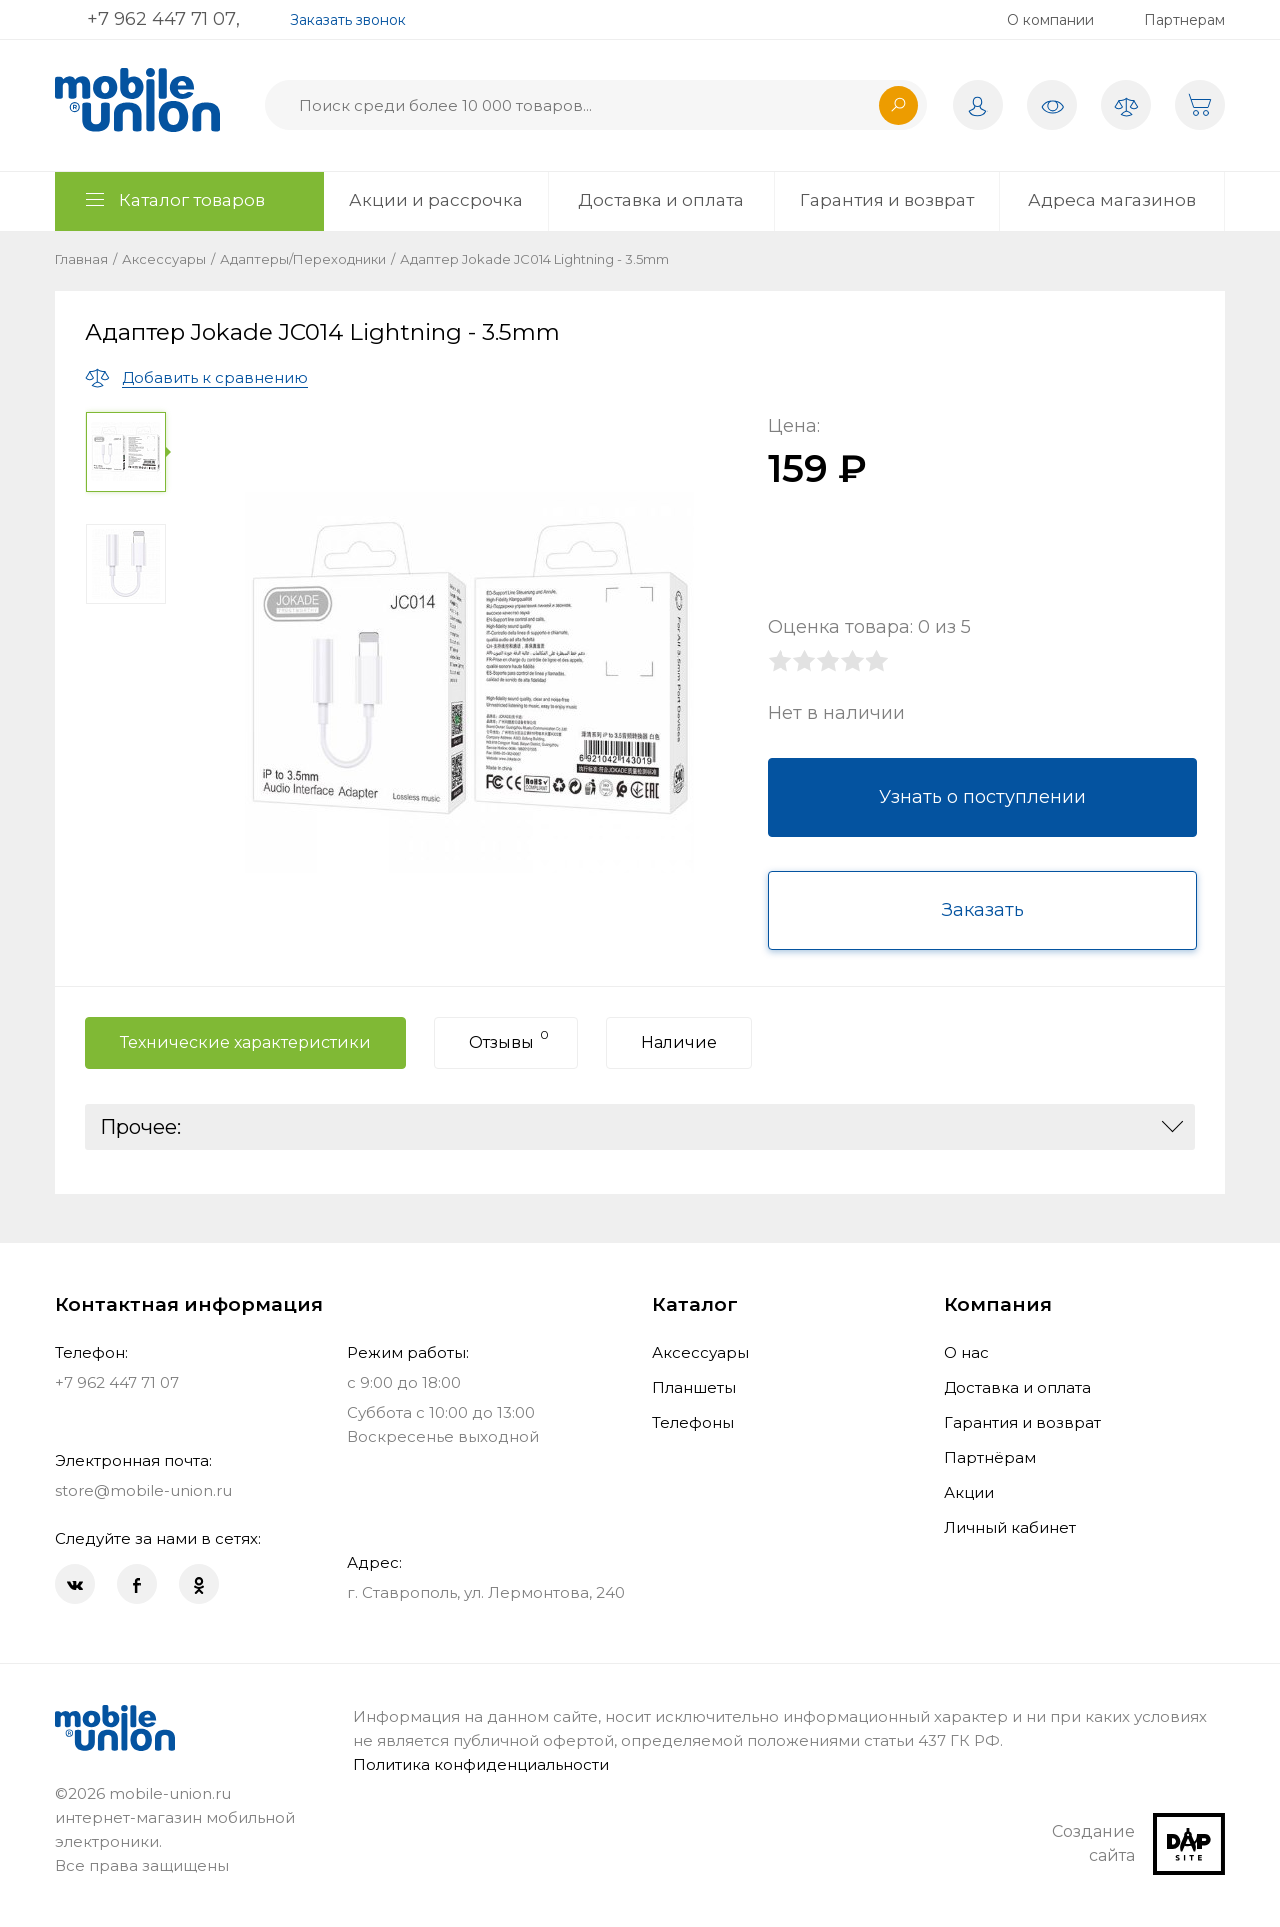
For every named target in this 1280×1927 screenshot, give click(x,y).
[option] (129, 452)
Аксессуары (164, 259)
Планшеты (694, 1387)
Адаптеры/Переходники (303, 259)
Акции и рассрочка (436, 200)
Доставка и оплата (661, 200)
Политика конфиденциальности (481, 1764)
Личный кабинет (1010, 1527)
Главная (81, 259)
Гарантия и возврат (887, 200)
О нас (966, 1352)
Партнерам (1184, 20)
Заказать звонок (348, 20)
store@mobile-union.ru (143, 1490)
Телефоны (693, 1422)
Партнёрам (990, 1457)
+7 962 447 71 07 (161, 19)
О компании (1050, 20)
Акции (969, 1492)
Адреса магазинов (1112, 200)
